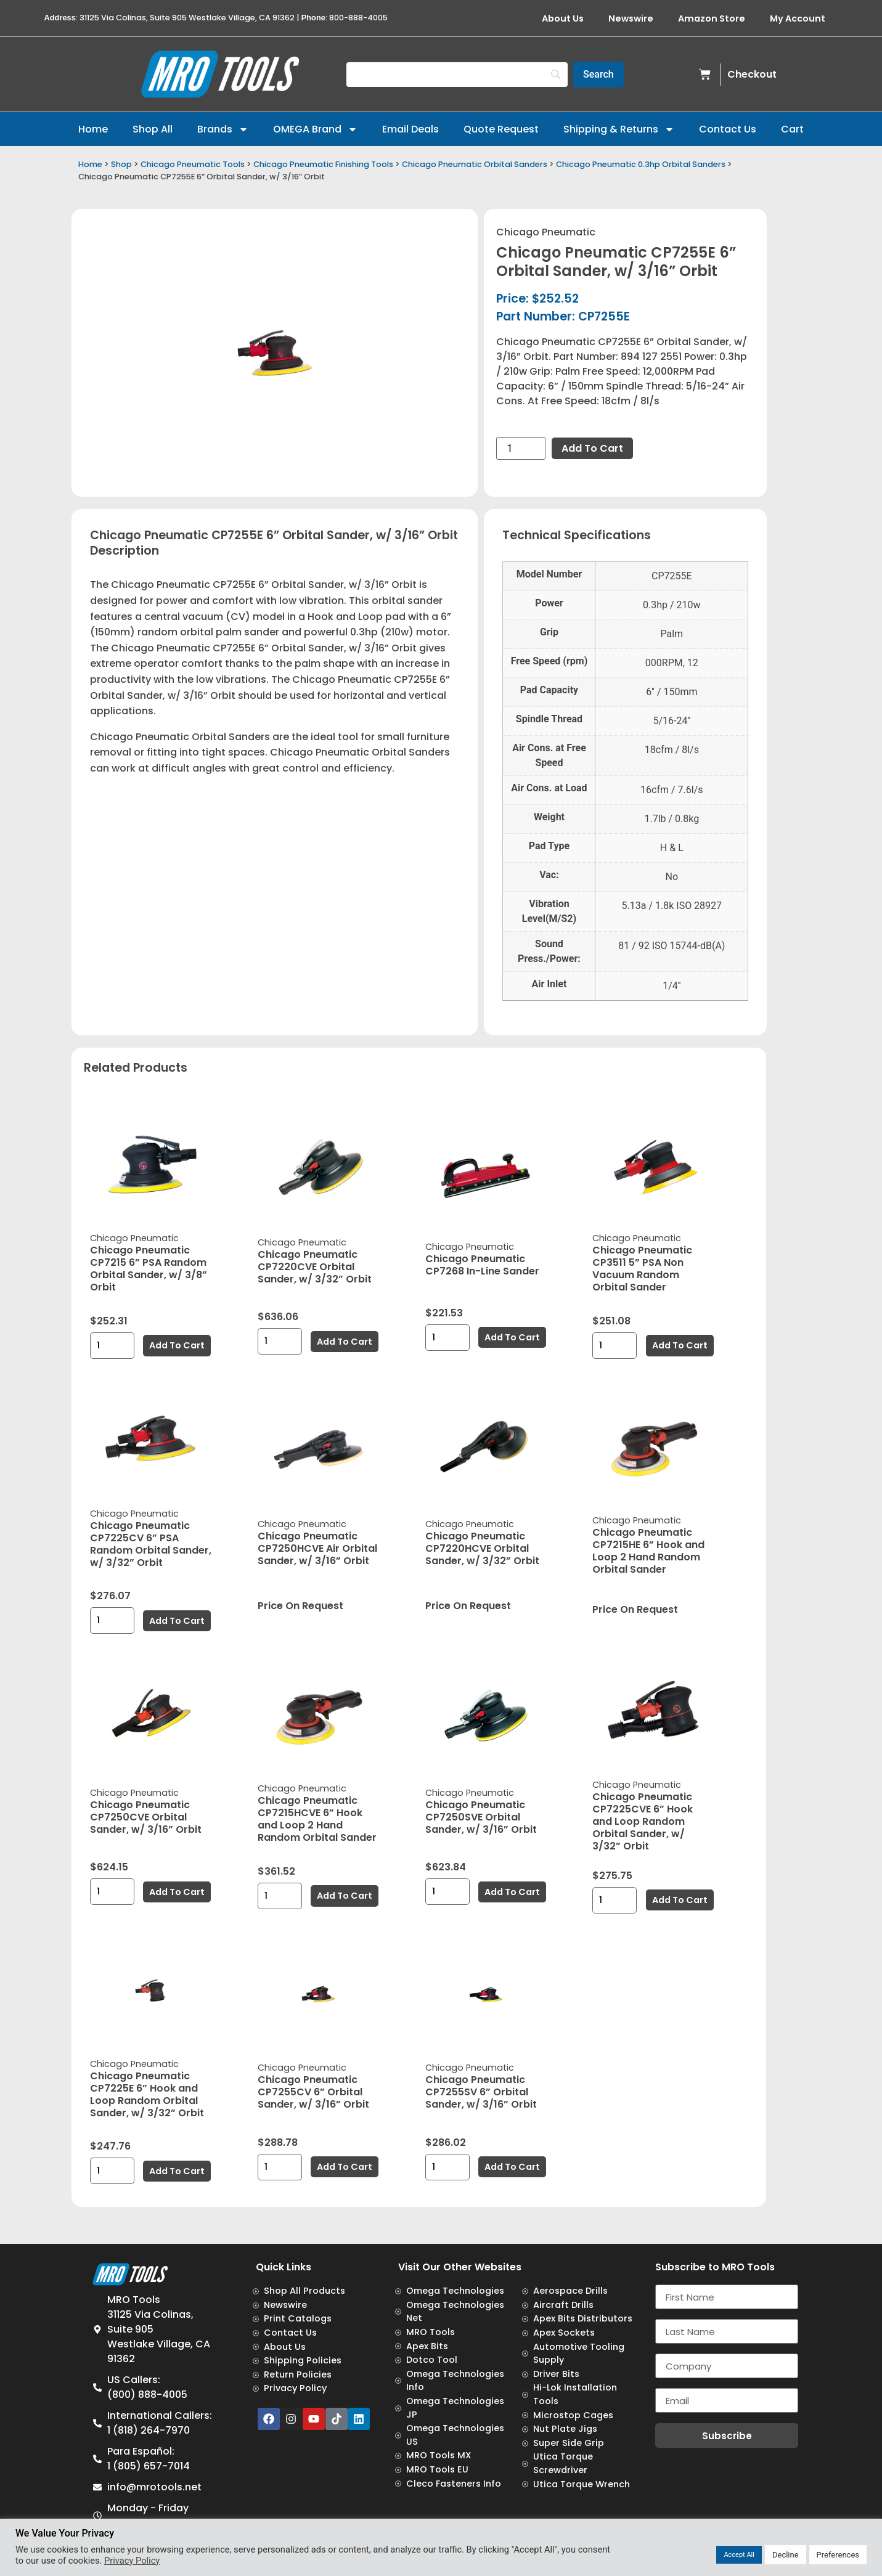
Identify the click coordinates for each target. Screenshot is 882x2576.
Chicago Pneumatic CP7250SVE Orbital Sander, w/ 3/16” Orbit (481, 1817)
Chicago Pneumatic (545, 232)
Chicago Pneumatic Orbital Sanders (474, 164)
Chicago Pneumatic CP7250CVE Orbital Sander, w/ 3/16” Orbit (146, 1817)
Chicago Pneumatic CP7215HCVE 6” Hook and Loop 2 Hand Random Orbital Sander (317, 1818)
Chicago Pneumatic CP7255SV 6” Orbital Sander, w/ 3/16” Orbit (481, 2092)
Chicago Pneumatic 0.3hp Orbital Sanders (640, 164)
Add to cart (592, 448)
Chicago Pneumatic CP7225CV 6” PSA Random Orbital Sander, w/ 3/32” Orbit (150, 1544)
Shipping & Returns (618, 129)
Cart (792, 129)
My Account (797, 18)
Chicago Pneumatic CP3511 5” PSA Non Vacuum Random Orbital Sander (642, 1268)
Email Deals (410, 129)
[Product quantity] (520, 448)
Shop (121, 164)
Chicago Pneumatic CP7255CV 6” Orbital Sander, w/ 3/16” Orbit (313, 2092)
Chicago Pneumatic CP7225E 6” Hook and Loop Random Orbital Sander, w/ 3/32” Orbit (147, 2094)
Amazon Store (711, 18)
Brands (222, 129)
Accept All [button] (739, 2555)
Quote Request (501, 129)
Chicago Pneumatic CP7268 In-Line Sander (482, 1265)
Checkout (752, 74)
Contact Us (727, 129)
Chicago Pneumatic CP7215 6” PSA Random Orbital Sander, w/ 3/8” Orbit (148, 1268)
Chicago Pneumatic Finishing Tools (323, 164)
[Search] (457, 75)
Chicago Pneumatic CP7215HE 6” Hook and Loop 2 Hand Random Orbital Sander (648, 1550)
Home (93, 129)
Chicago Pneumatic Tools (193, 164)
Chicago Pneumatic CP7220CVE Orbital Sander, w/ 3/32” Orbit (315, 1266)
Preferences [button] (838, 2554)
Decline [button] (785, 2554)
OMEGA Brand (315, 129)
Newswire (630, 18)
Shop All (153, 129)
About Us (563, 18)
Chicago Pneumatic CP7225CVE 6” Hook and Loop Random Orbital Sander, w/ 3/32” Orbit (642, 1821)
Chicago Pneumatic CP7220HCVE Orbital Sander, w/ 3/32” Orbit (482, 1548)
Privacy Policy (132, 2560)
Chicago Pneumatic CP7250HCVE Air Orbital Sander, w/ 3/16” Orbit (317, 1548)
